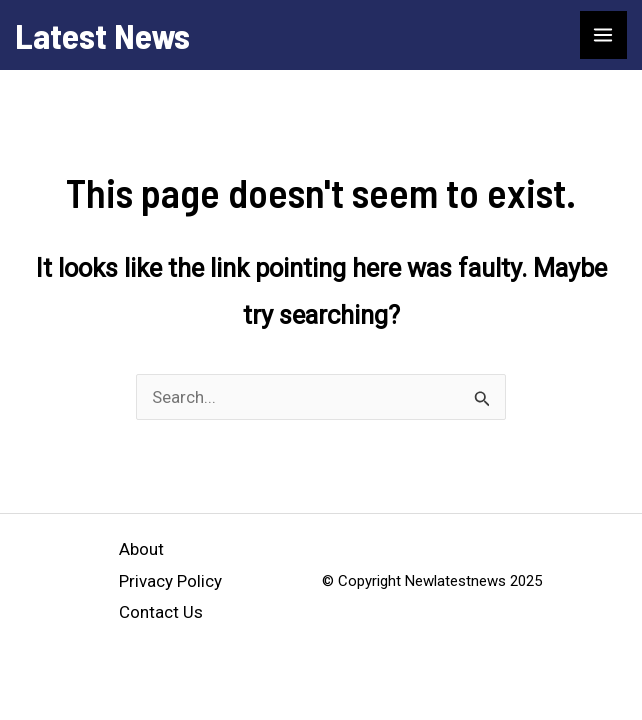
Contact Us (161, 612)
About (141, 549)
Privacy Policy (170, 581)
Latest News (102, 35)
